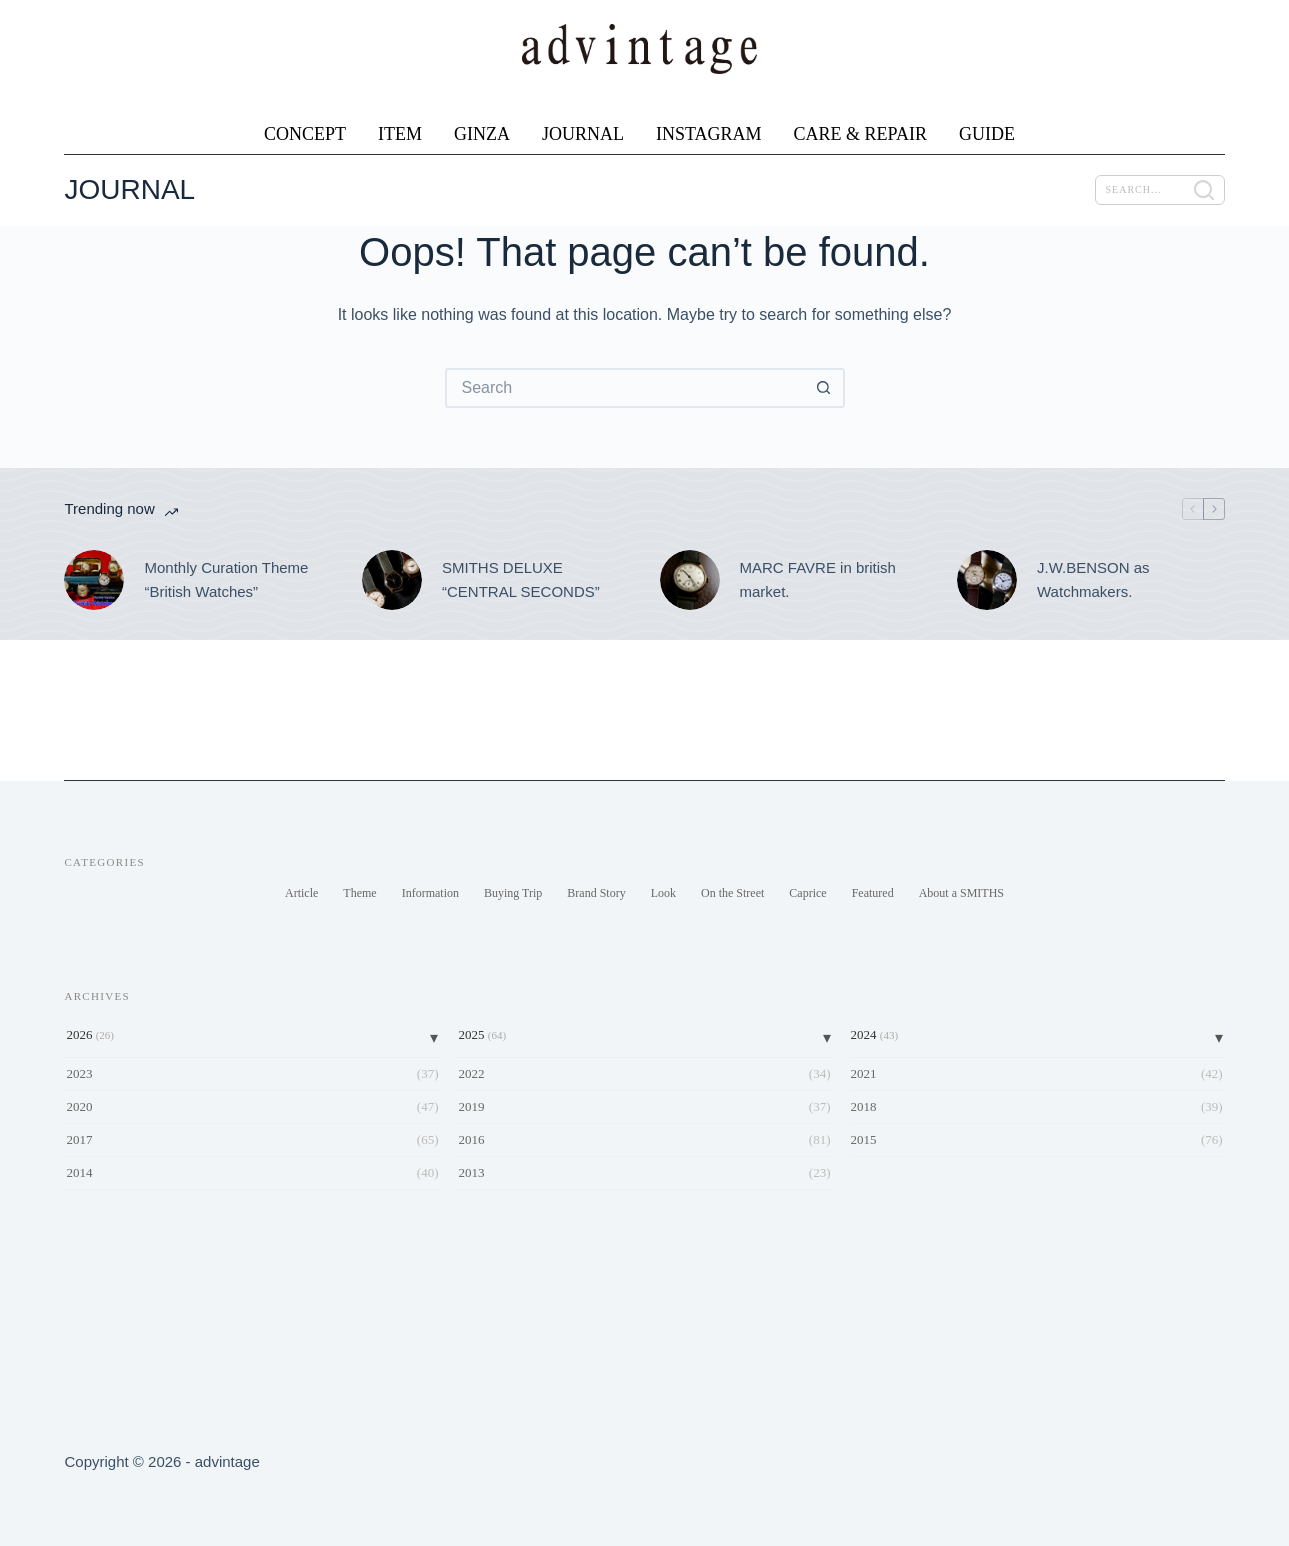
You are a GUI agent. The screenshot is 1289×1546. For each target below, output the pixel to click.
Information (430, 893)
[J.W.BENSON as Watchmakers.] (987, 580)
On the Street (732, 893)
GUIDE (987, 134)
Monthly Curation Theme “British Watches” (226, 580)
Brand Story (596, 893)
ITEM (400, 134)
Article (301, 893)
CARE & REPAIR (860, 134)
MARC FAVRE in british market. (818, 580)
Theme (359, 893)
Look (663, 893)
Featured (873, 893)
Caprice (807, 893)
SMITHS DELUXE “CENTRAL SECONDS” (521, 580)
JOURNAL (583, 134)
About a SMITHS (961, 893)
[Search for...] (625, 388)
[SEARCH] (1160, 190)
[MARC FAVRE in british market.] (690, 580)
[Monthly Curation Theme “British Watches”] (94, 580)
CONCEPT (305, 134)
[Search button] (825, 388)
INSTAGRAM (709, 134)
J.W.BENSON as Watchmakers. (1093, 580)
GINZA (482, 134)
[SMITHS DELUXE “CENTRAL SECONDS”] (392, 580)
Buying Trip (513, 893)
